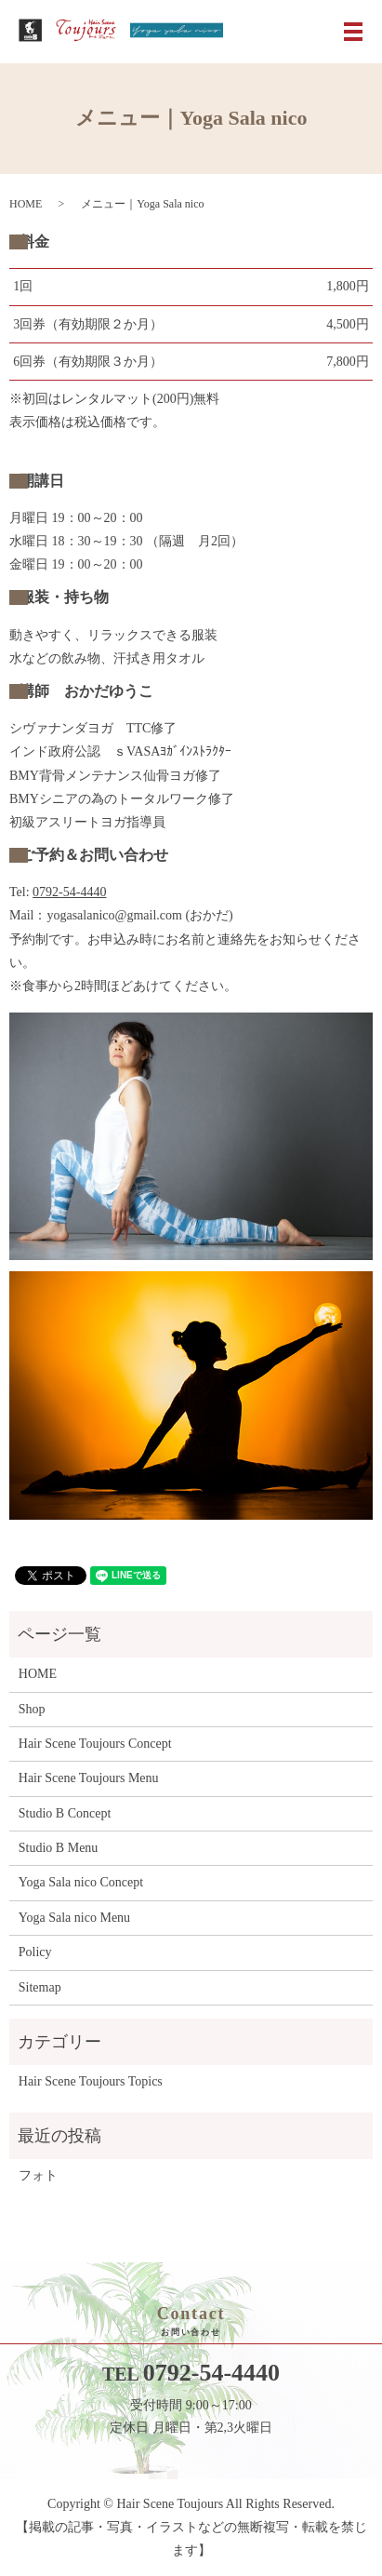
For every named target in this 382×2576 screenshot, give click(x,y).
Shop (32, 1709)
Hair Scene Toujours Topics (91, 2081)
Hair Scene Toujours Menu (89, 1778)
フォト (38, 2175)
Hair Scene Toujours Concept (95, 1744)
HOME (25, 203)
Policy (35, 1952)
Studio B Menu (59, 1848)
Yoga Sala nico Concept (81, 1882)
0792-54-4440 (69, 892)
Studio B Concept (65, 1813)
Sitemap (40, 1987)
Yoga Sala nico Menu (74, 1918)
